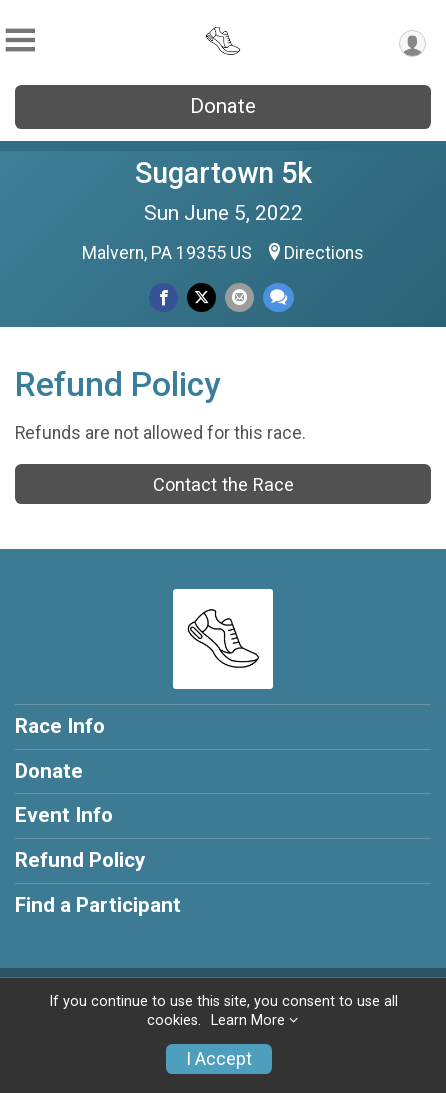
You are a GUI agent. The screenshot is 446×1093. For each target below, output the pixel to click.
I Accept (219, 1059)
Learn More (248, 1020)
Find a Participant (98, 905)
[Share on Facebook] (163, 297)
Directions (324, 253)
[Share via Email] (239, 297)
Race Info (60, 726)
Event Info (64, 815)
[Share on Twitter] (201, 297)
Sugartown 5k (223, 173)
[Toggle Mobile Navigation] (20, 40)
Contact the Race (223, 484)
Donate (223, 106)
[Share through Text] (278, 297)
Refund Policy (80, 860)
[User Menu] (412, 43)
